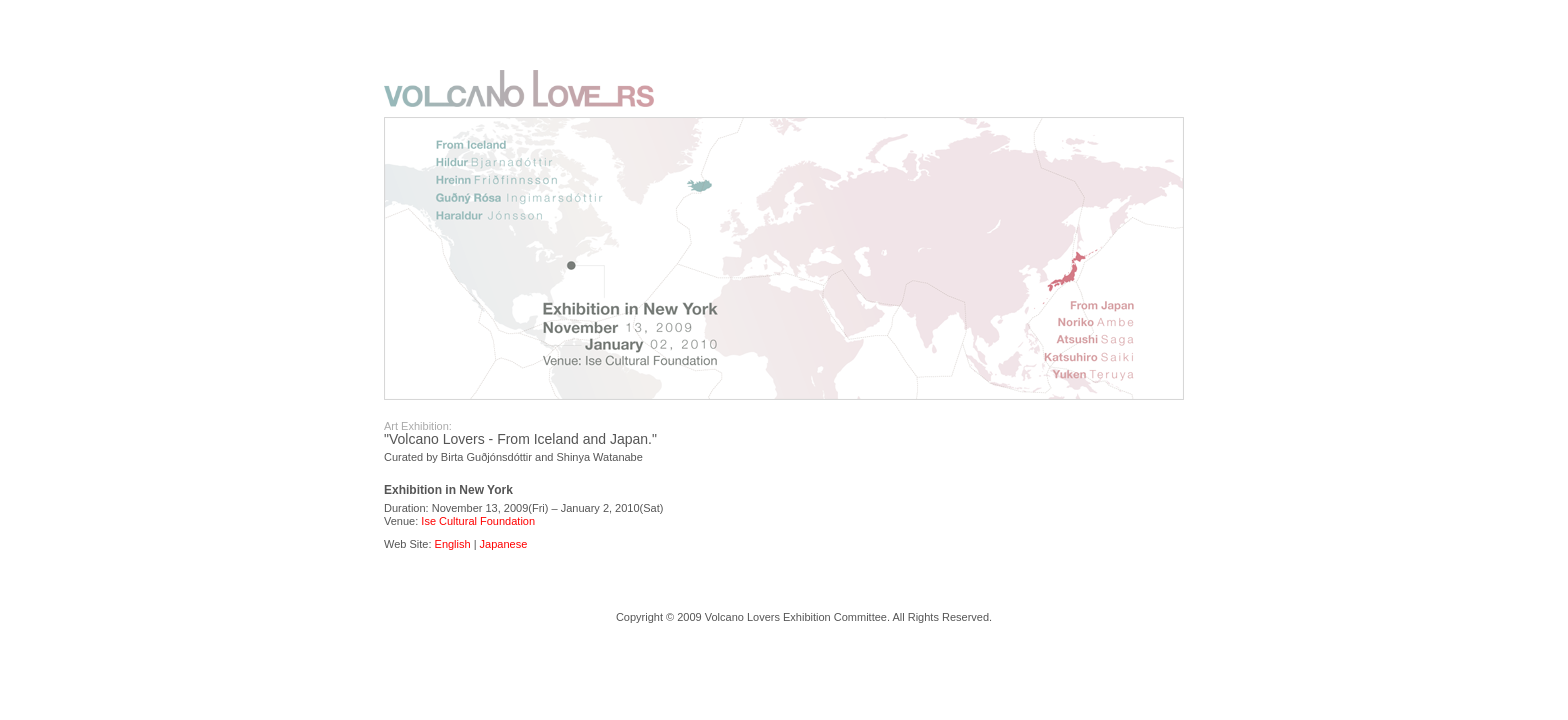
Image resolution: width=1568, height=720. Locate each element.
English (453, 544)
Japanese (504, 544)
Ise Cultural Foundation (478, 521)
